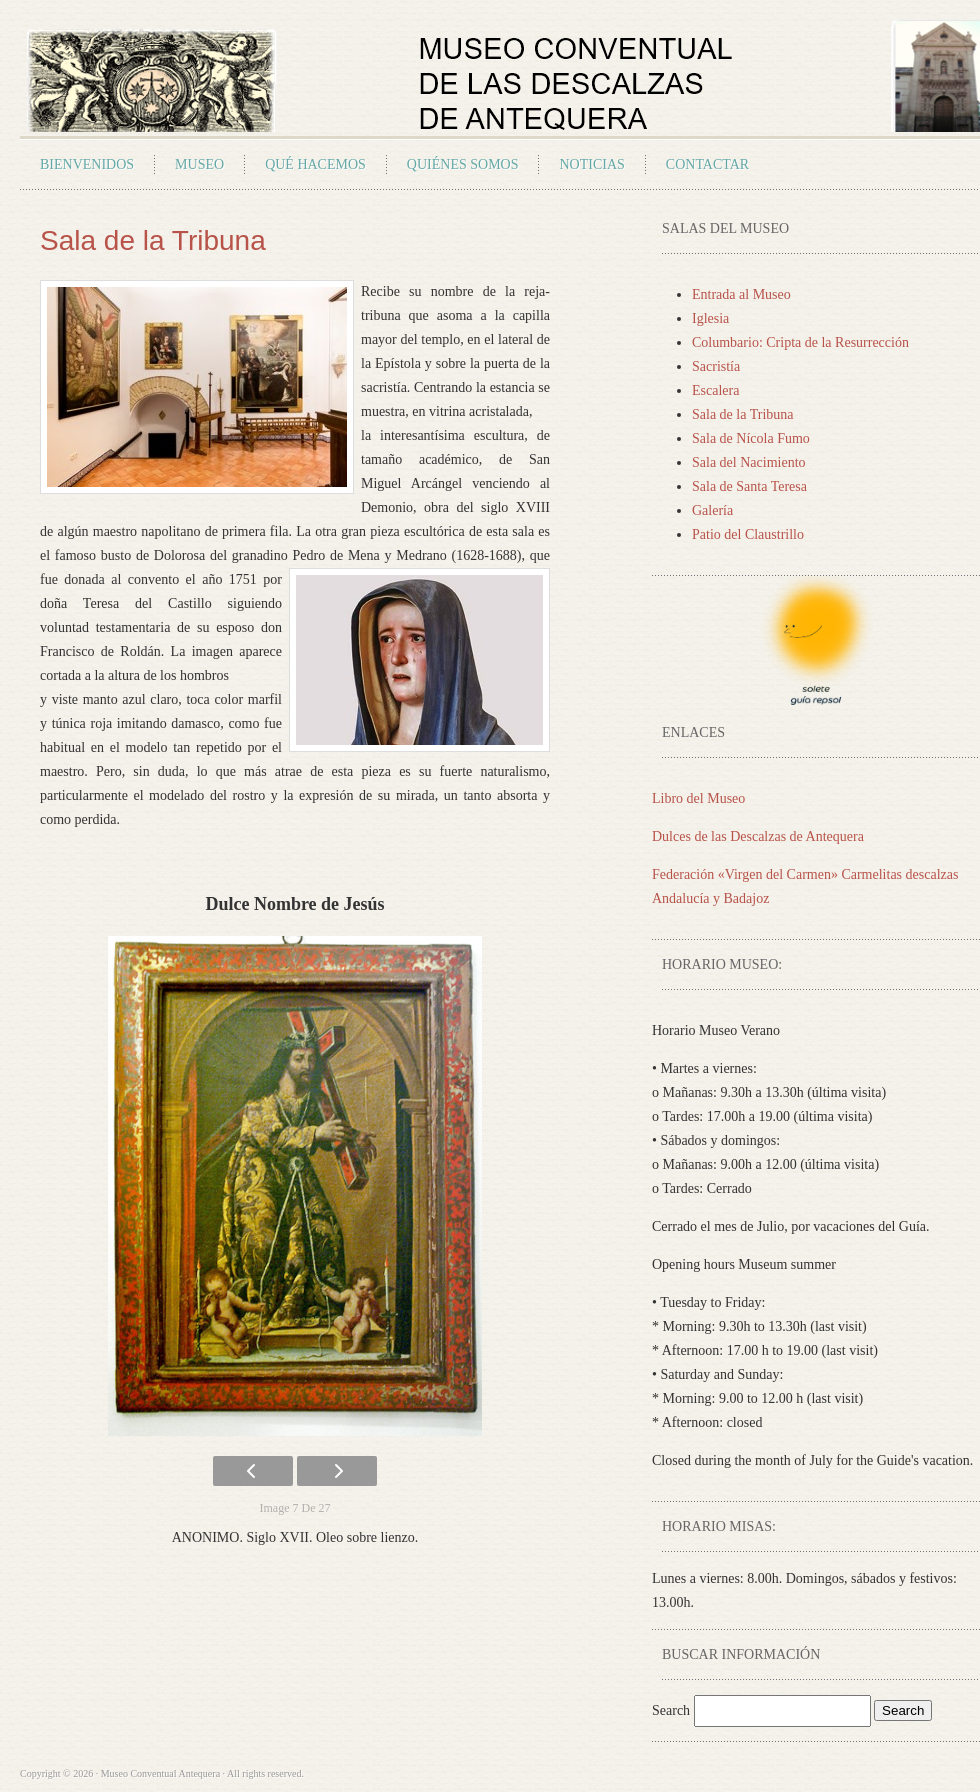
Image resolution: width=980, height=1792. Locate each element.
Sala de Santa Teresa (749, 486)
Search (673, 1710)
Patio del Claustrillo (748, 534)
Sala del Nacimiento (749, 462)
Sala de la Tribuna (743, 414)
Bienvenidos (87, 164)
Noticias (591, 164)
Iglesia (710, 318)
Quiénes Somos (463, 164)
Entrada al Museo (741, 294)
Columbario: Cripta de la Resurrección (800, 342)
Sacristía (716, 366)
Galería (712, 510)
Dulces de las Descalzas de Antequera (758, 836)
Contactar (707, 164)
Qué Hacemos (315, 164)
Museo (199, 164)
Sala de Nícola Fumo (751, 438)
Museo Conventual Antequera (254, 76)
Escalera (715, 390)
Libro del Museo (698, 798)
